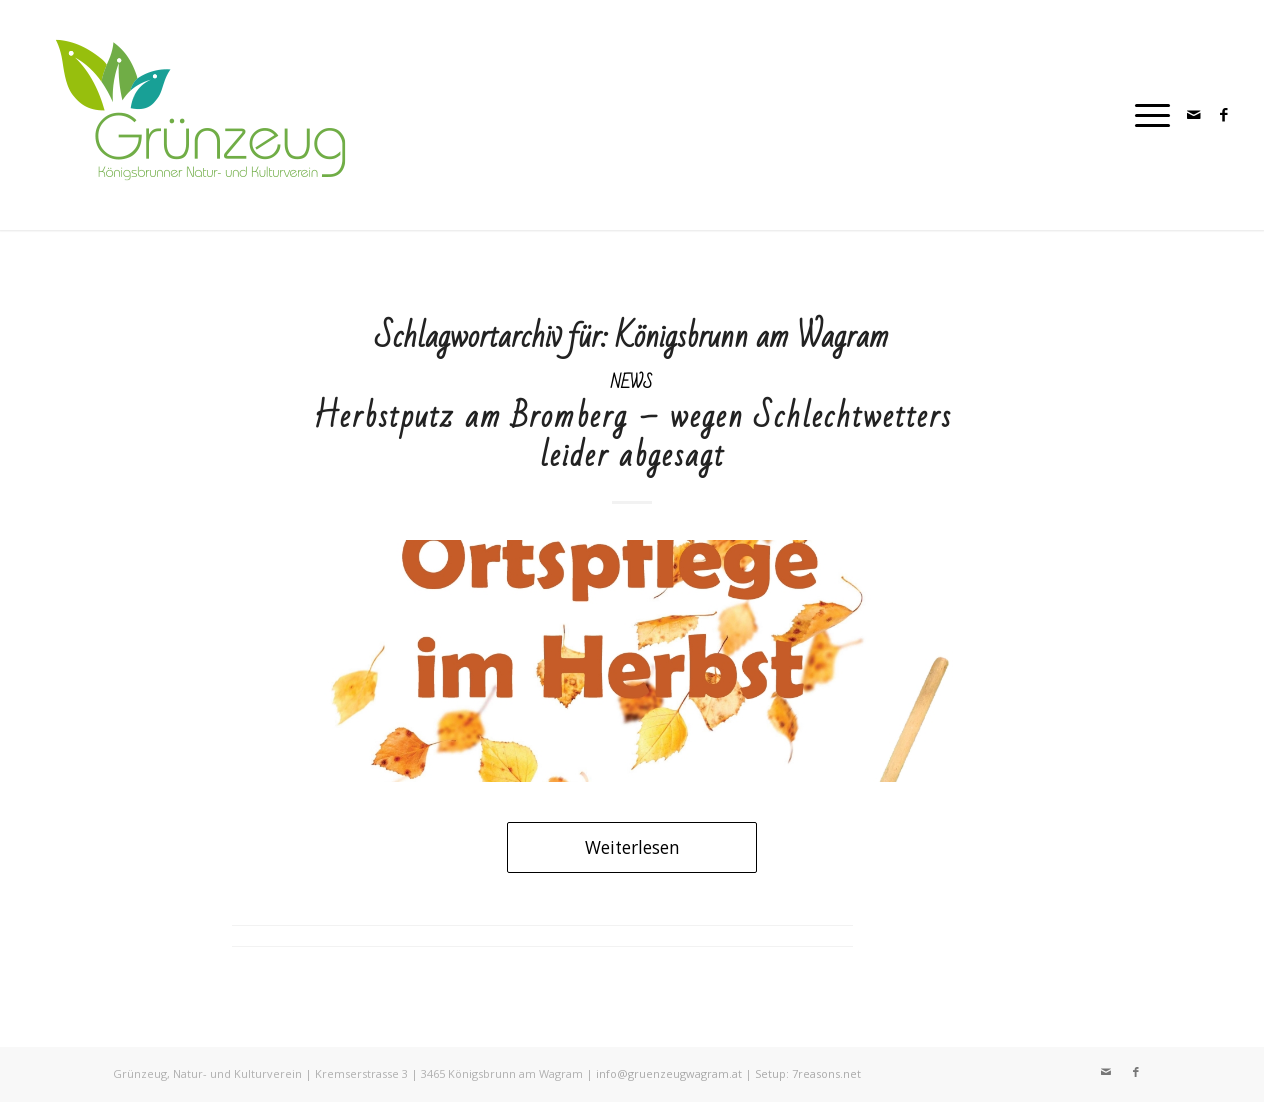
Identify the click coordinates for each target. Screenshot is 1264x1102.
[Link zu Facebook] (1224, 114)
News (632, 382)
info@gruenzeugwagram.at (669, 1073)
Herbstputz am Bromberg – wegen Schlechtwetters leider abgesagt (632, 436)
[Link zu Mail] (1194, 114)
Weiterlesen (632, 847)
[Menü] (1146, 115)
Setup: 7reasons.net (808, 1073)
